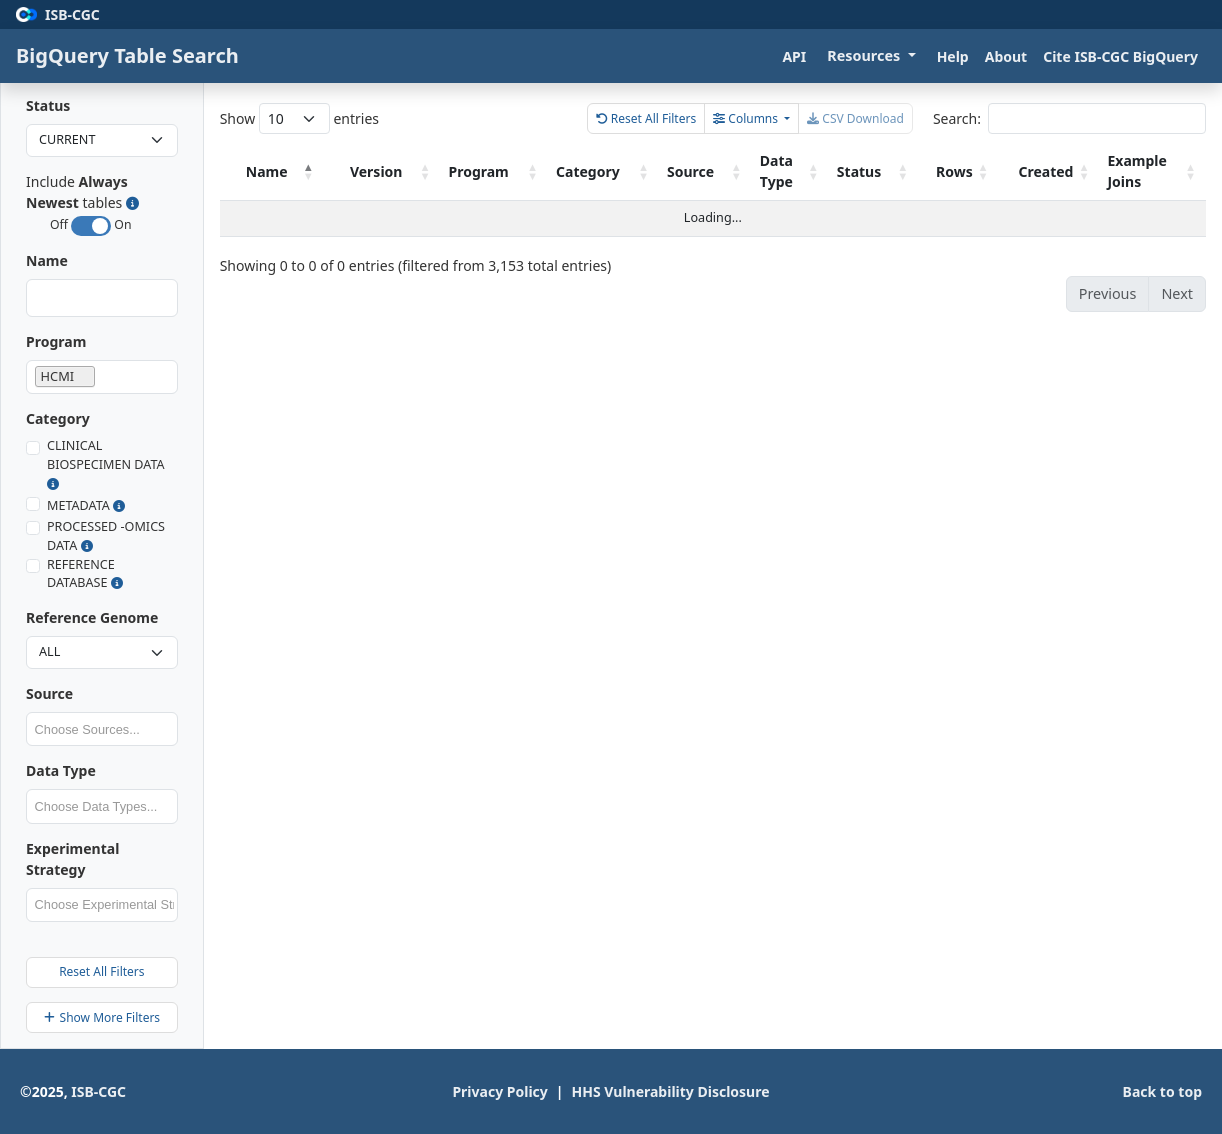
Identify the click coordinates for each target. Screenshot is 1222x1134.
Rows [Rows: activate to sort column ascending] (978, 171)
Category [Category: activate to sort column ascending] (648, 171)
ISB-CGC (98, 1091)
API (794, 56)
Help (953, 56)
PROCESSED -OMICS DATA (106, 536)
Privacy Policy (503, 1091)
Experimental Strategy (72, 859)
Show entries (299, 118)
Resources (865, 55)
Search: (1069, 118)
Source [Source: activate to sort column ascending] (737, 171)
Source (49, 693)
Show (77, 1017)
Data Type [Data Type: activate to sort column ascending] (812, 171)
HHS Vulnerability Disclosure (675, 1091)
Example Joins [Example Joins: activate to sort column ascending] (1149, 171)
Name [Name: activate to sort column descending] (278, 171)
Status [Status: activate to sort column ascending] (886, 171)
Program (56, 341)
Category (58, 418)
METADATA (86, 505)
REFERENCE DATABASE (85, 574)
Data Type (61, 770)
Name (47, 260)
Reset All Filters (101, 971)
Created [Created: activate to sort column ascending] (1058, 171)
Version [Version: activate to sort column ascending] (460, 171)
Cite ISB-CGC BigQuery (1120, 56)
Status (48, 105)
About (1006, 56)
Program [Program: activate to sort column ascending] (551, 171)
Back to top (1162, 1091)
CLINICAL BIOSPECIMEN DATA (106, 463)
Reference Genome (92, 617)
